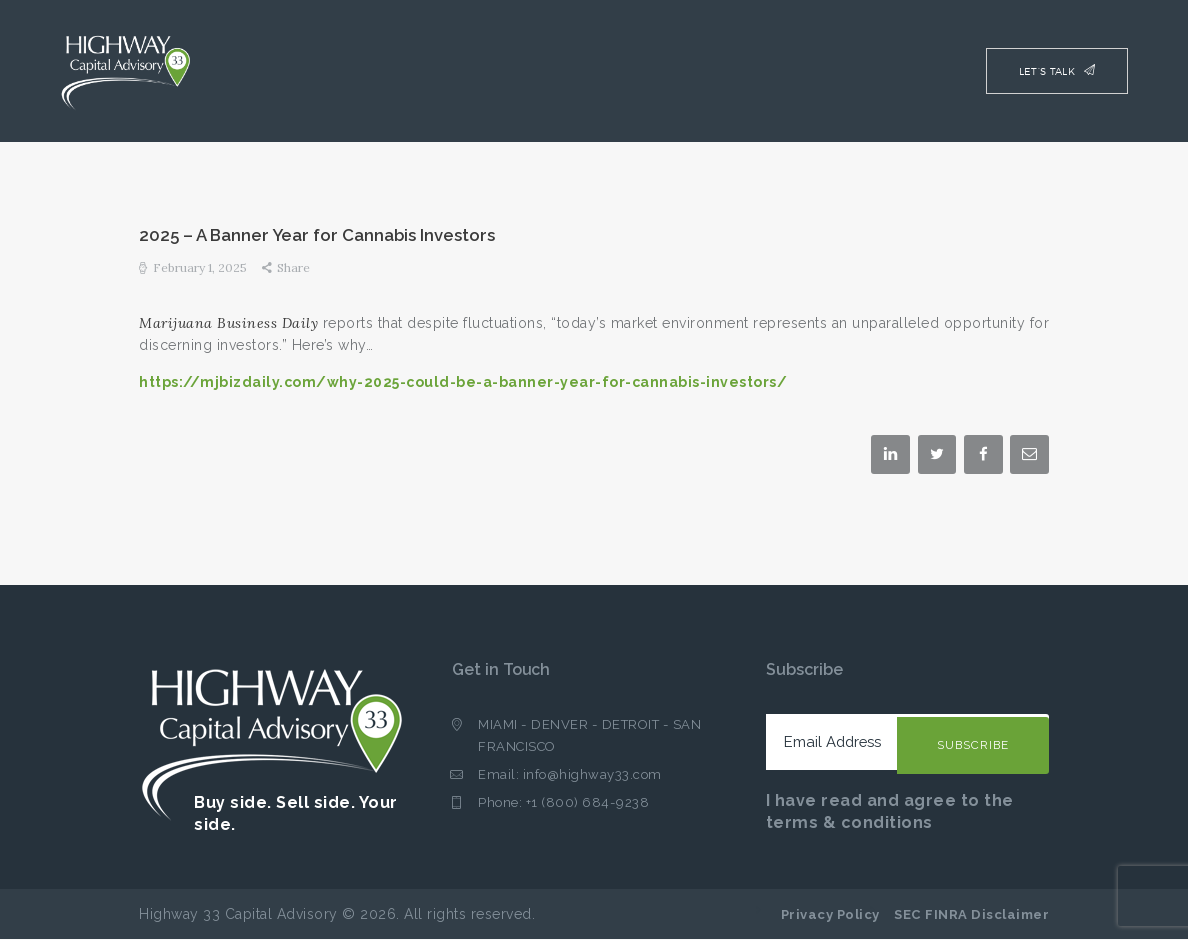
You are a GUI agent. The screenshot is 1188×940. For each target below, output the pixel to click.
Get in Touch (501, 669)
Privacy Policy (830, 914)
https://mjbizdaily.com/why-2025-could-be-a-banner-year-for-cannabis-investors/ (463, 382)
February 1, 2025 (200, 267)
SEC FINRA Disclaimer (971, 914)
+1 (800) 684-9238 (588, 802)
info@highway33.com (592, 774)
